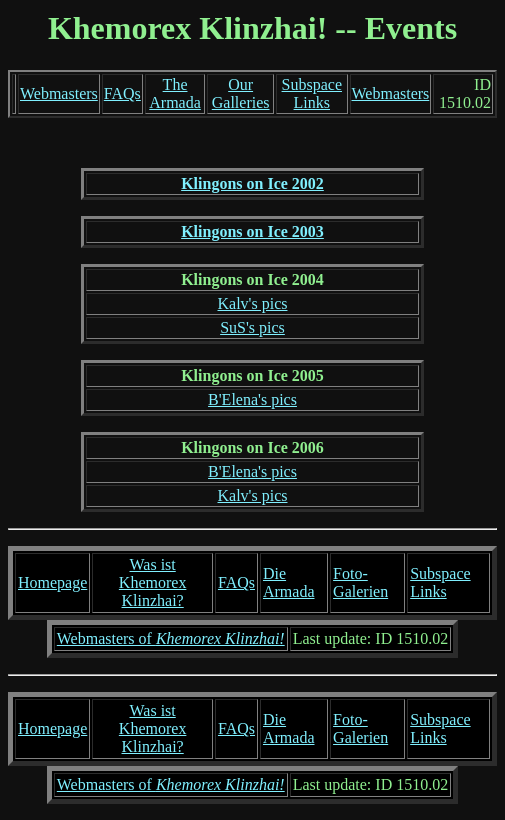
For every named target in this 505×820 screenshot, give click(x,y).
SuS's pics (252, 327)
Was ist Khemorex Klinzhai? (153, 582)
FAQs (122, 93)
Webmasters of (171, 638)
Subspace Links (312, 93)
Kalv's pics (253, 303)
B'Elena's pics (252, 399)
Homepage (52, 582)
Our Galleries (241, 93)
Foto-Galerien (360, 582)
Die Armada (289, 582)
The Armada (175, 93)
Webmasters (59, 93)
